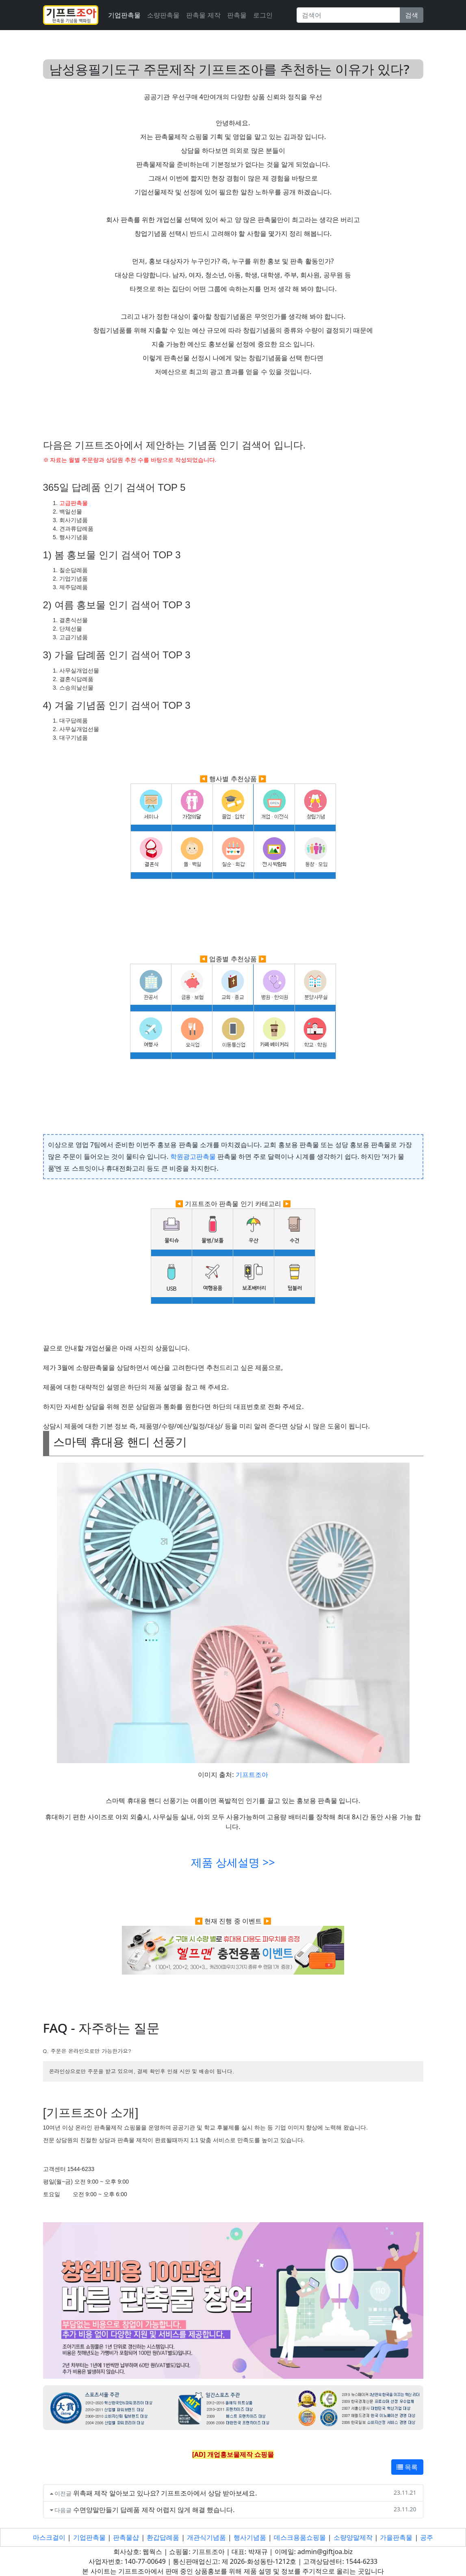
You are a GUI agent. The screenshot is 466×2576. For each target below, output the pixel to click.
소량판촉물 (163, 15)
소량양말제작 (353, 2537)
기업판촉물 (124, 15)
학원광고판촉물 (193, 1156)
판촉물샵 (126, 2537)
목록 (407, 2467)
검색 (411, 15)
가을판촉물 (396, 2537)
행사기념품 (250, 2537)
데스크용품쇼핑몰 (300, 2537)
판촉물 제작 (203, 15)
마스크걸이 (49, 2537)
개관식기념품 (206, 2537)
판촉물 (237, 15)
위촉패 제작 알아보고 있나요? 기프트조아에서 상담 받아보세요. (165, 2493)
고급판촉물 (73, 503)
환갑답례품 (163, 2537)
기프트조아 (252, 1774)
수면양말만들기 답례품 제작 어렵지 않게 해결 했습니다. (153, 2509)
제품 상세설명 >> (233, 1862)
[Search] (348, 15)
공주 (426, 2537)
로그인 (263, 15)
